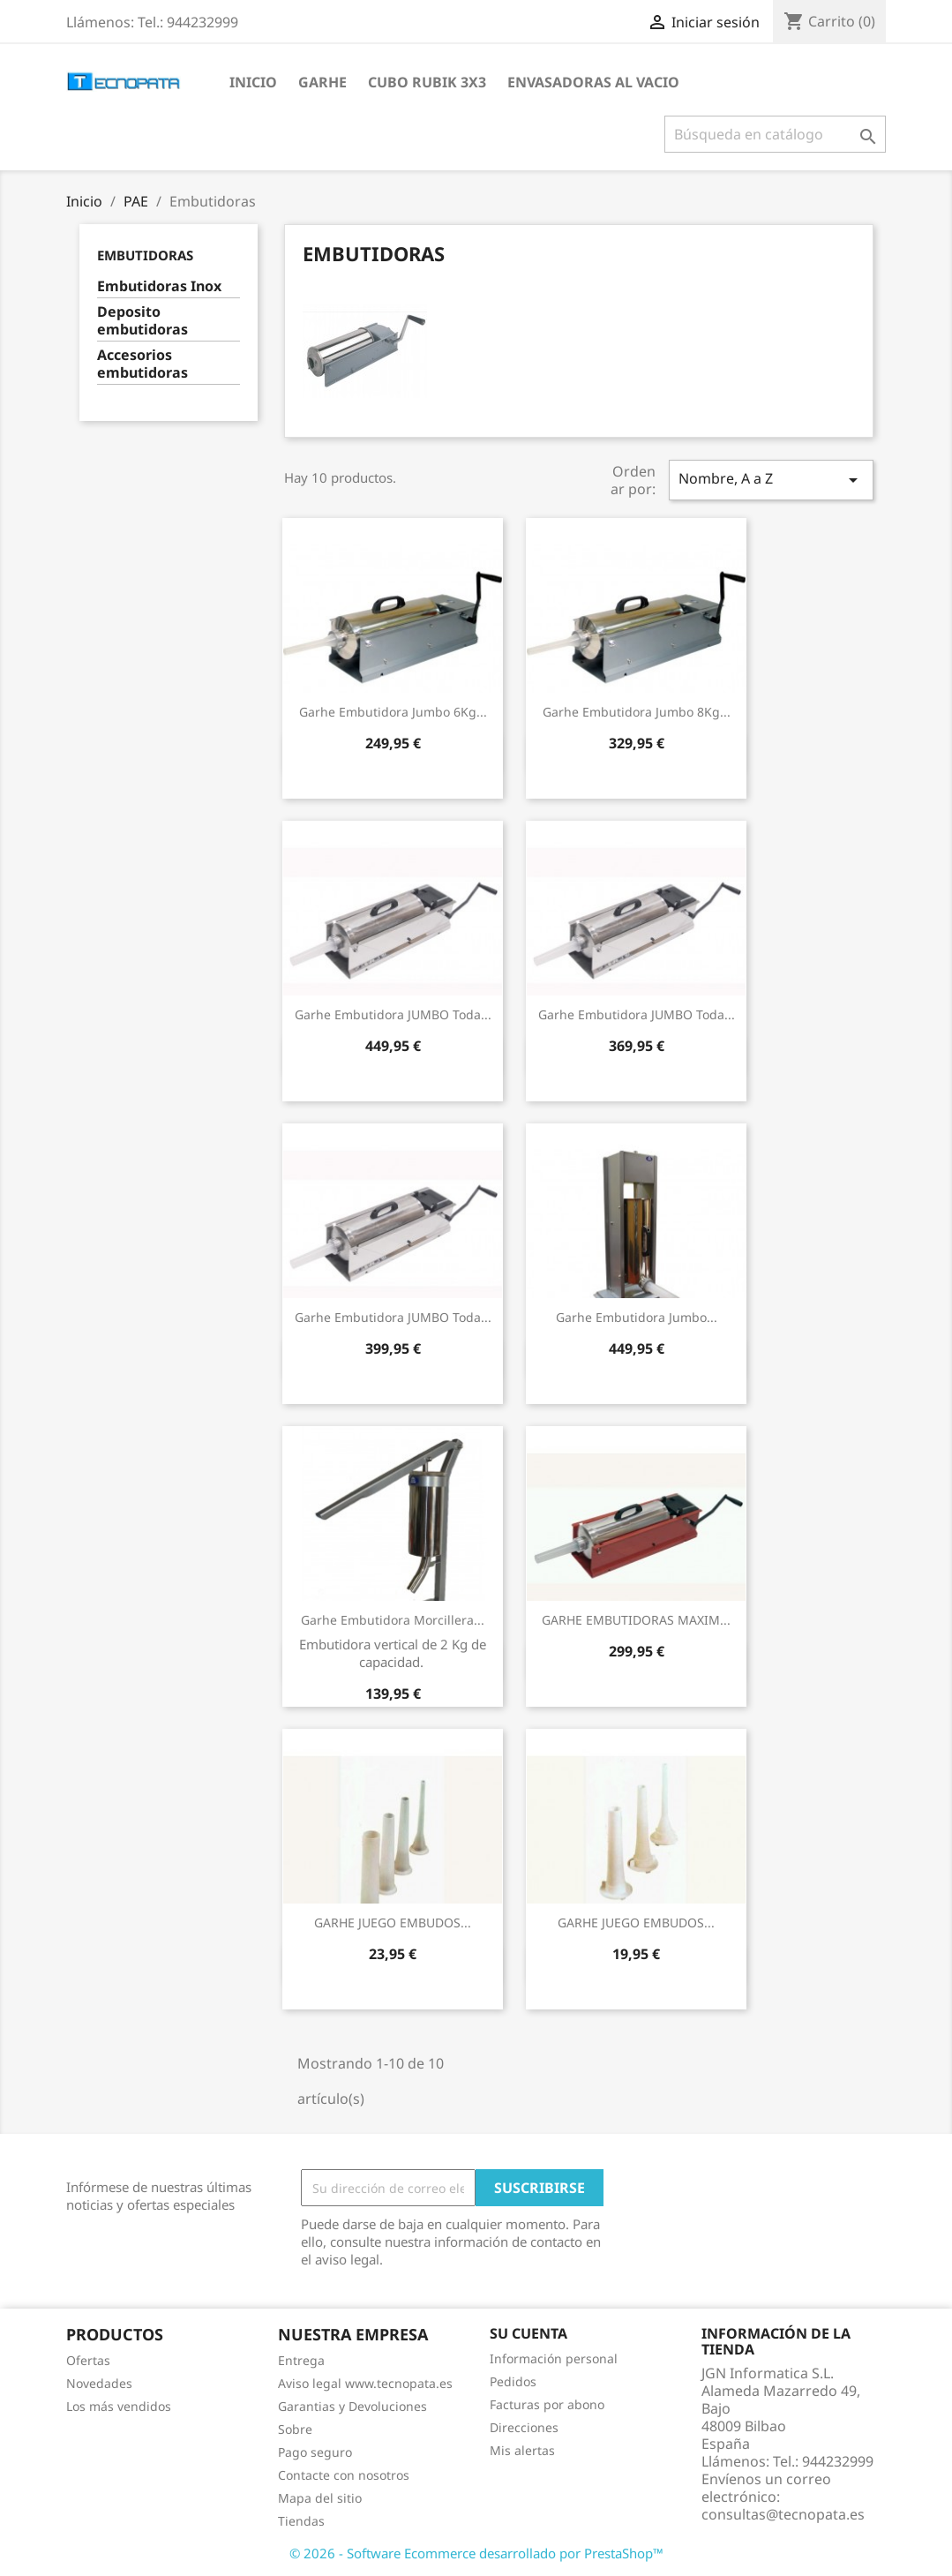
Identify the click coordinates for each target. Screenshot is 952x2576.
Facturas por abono (547, 2404)
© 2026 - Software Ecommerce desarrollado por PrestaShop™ (476, 2553)
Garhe (322, 82)
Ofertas (88, 2360)
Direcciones (524, 2427)
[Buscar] (775, 134)
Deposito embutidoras (142, 321)
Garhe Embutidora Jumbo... (636, 1317)
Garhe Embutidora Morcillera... (392, 1619)
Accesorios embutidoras (142, 364)
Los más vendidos (118, 2406)
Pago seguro (315, 2452)
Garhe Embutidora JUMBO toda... (393, 1014)
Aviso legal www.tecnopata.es (365, 2383)
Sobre (295, 2429)
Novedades (99, 2383)
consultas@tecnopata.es (783, 2514)
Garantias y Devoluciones (352, 2406)
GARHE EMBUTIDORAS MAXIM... (636, 1619)
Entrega (301, 2360)
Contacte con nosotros (343, 2475)
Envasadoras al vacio (593, 82)
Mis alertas (522, 2450)
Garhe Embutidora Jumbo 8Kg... (637, 711)
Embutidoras (145, 255)
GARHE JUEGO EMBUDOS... (392, 1922)
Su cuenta (528, 2333)
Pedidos (513, 2381)
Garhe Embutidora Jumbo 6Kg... (393, 711)
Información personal (554, 2358)
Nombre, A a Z (771, 480)
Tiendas (301, 2520)
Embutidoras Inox (159, 286)
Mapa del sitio (320, 2498)
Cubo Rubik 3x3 (427, 82)
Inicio (253, 82)
